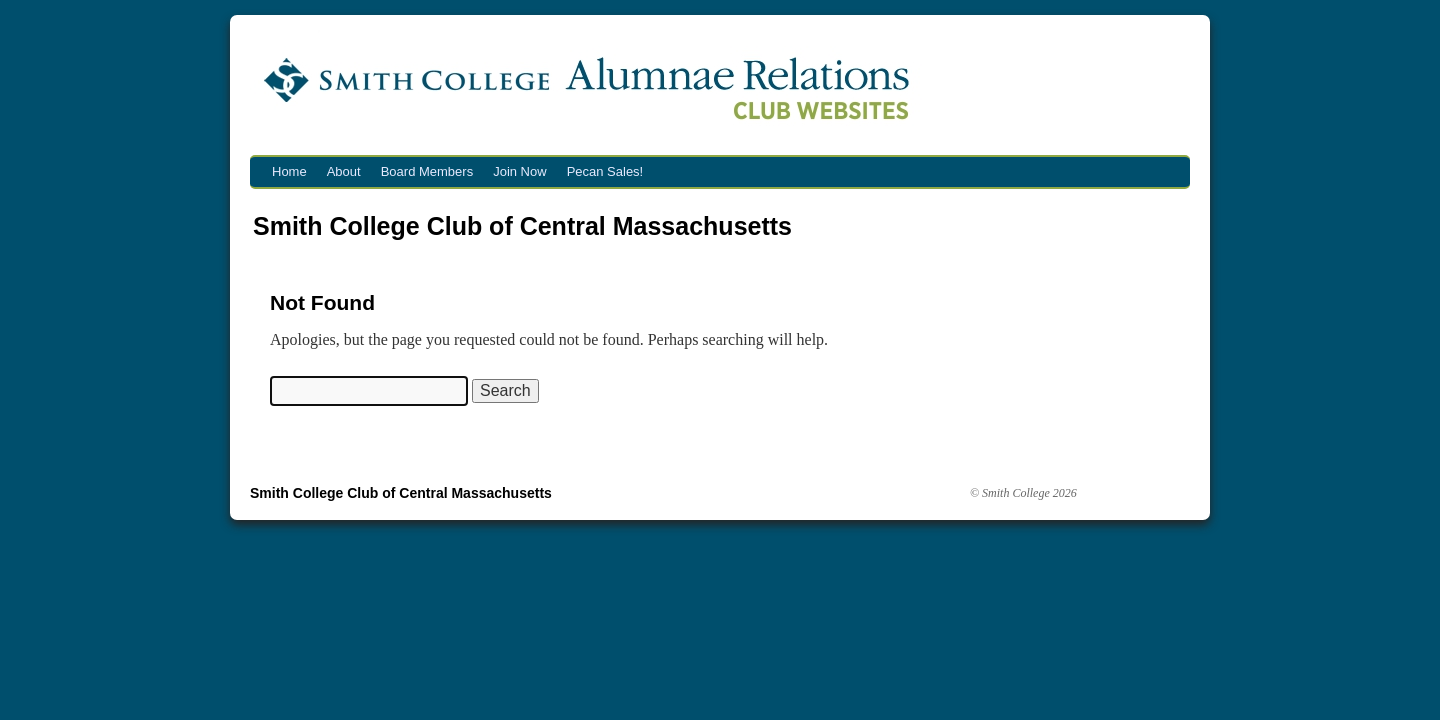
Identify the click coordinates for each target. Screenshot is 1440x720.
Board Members (427, 171)
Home (289, 171)
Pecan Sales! (605, 171)
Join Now (519, 171)
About (344, 171)
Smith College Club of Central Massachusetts (522, 226)
